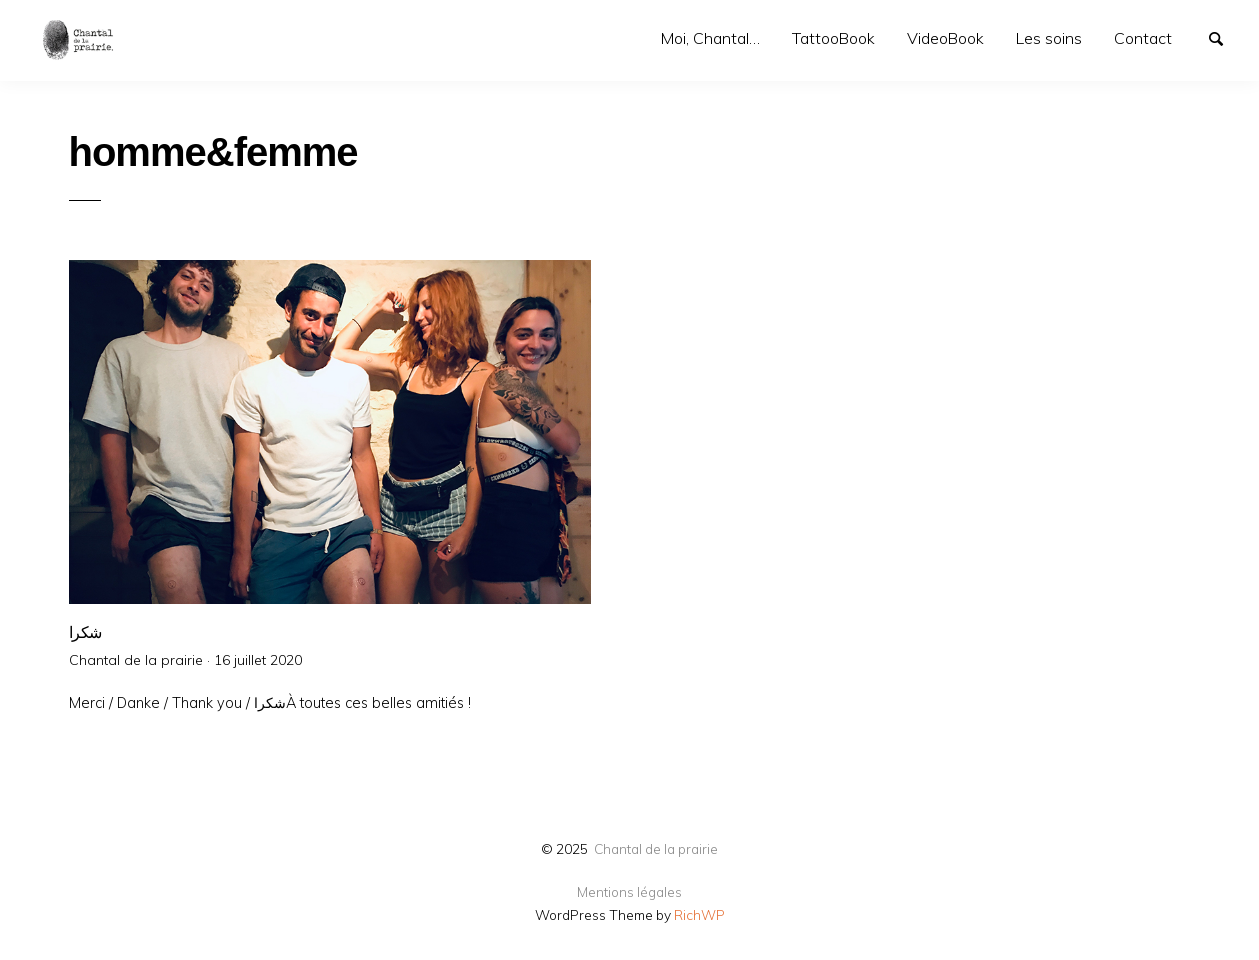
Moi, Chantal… (710, 38)
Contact (1143, 38)
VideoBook (945, 38)
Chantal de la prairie (656, 848)
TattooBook (833, 38)
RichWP (699, 914)
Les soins (1049, 38)
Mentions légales (629, 892)
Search (1225, 37)
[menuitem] (710, 38)
